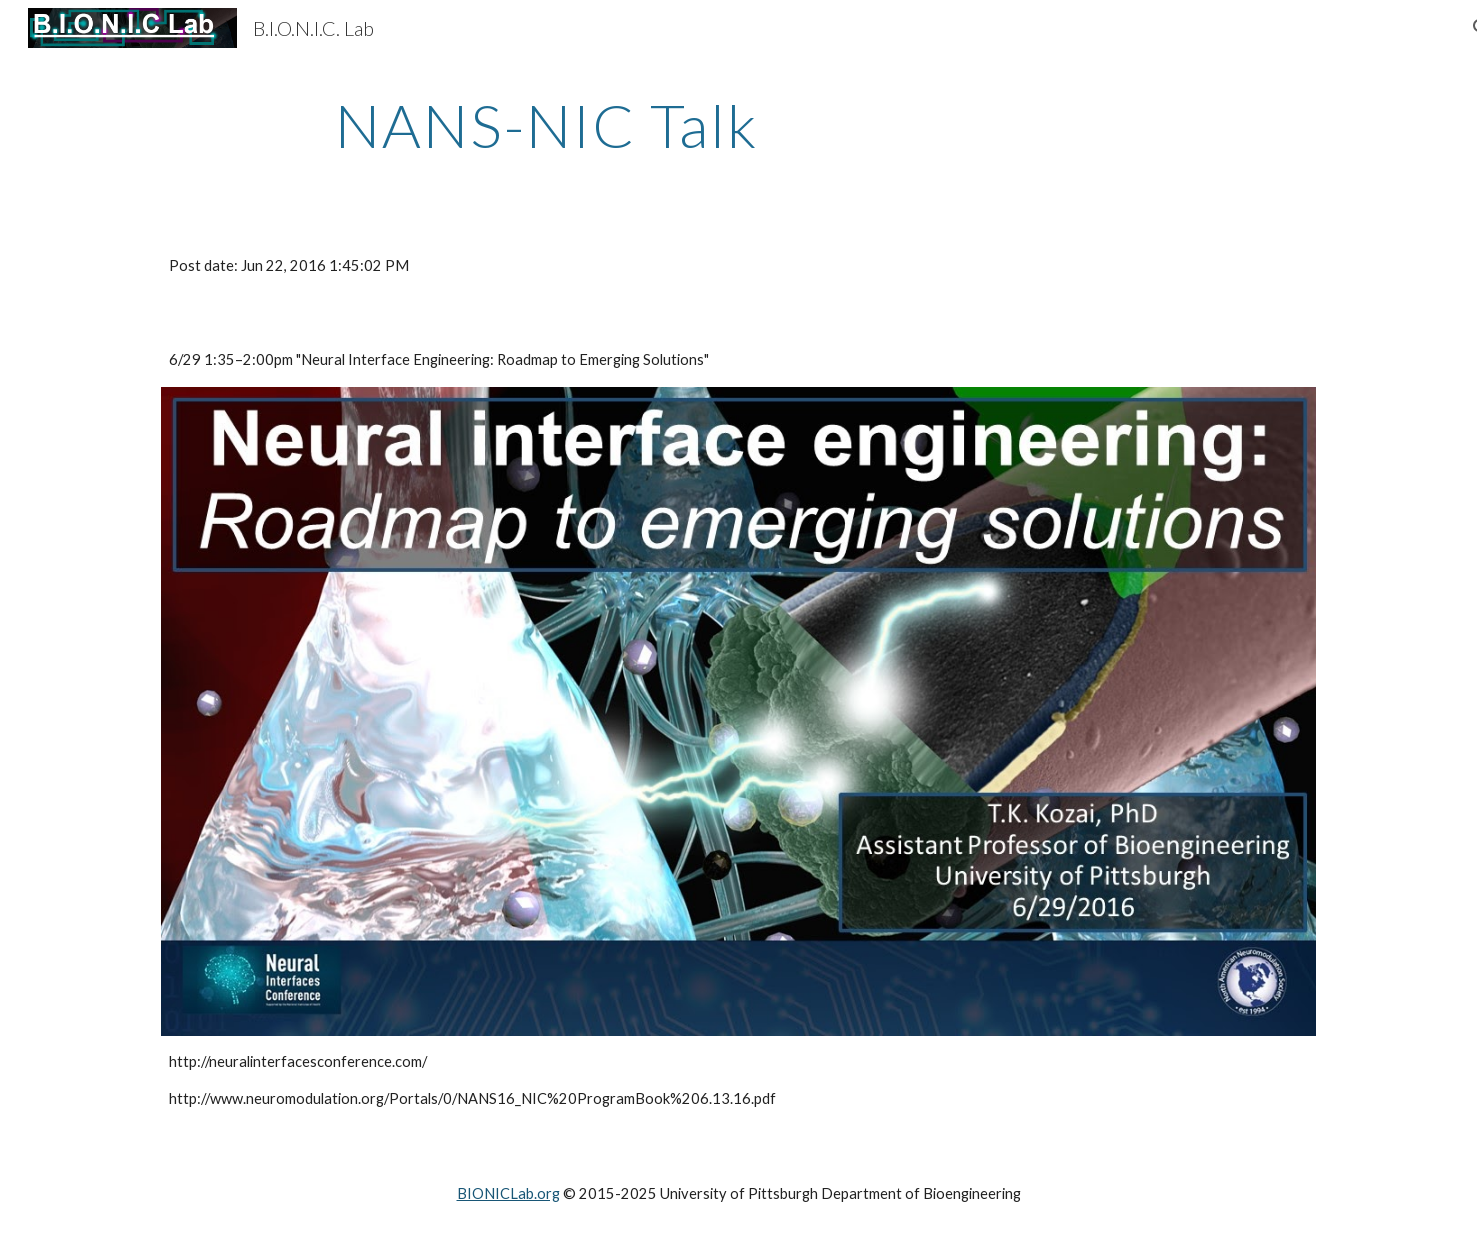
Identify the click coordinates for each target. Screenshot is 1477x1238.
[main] (546, 125)
